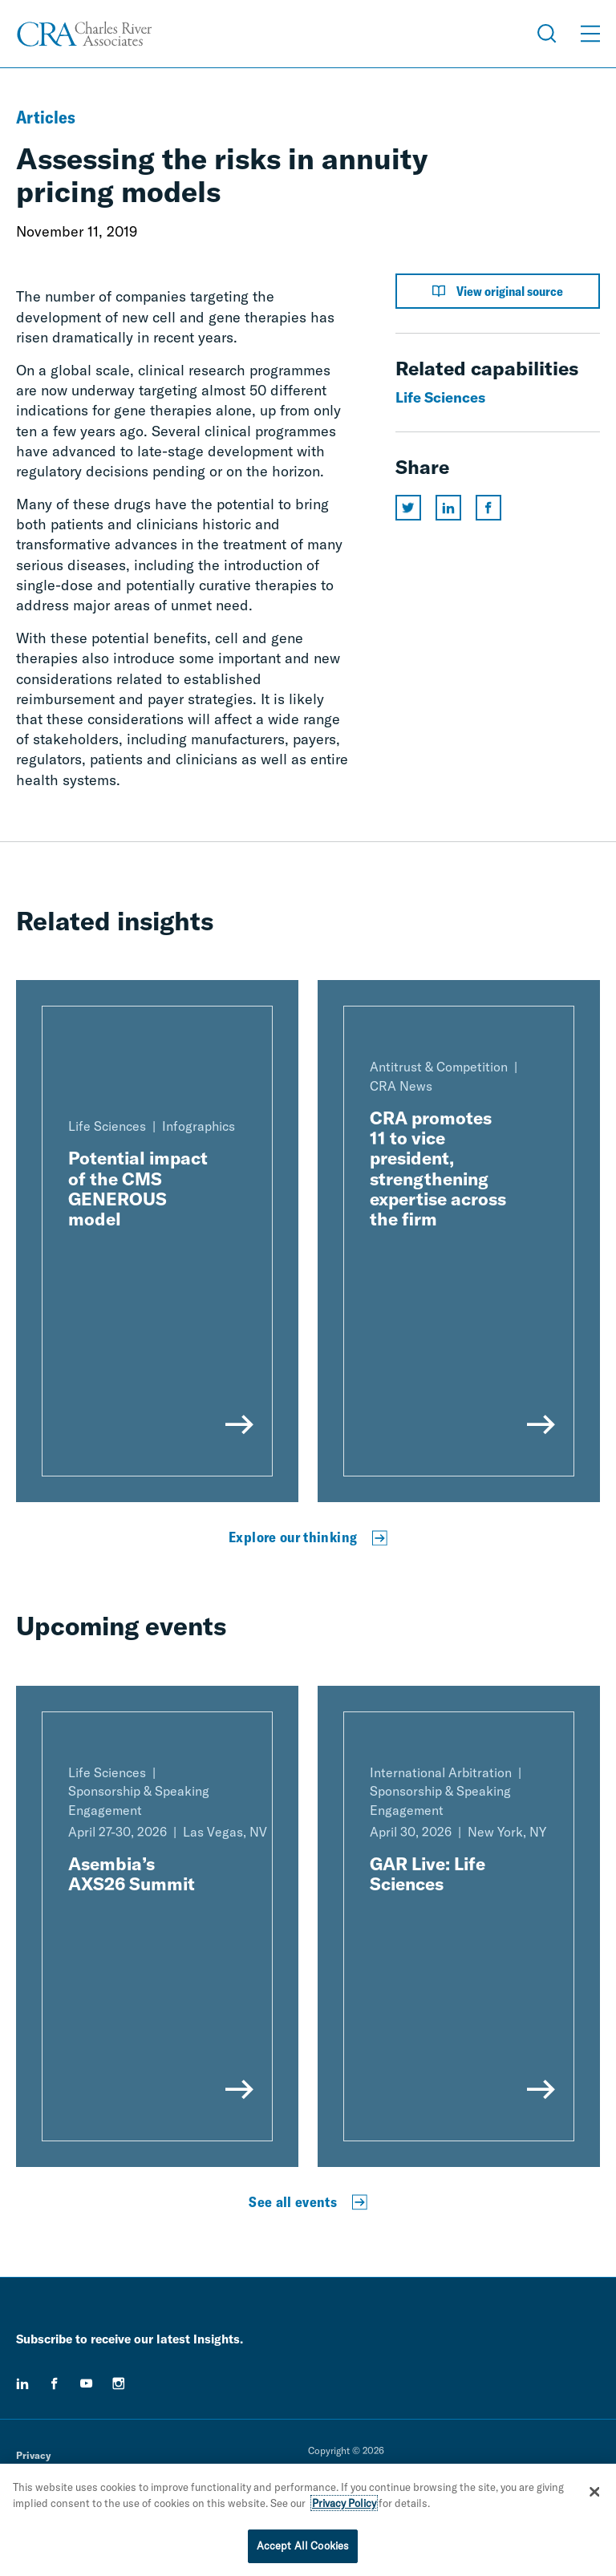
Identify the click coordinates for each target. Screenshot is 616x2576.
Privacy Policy (344, 2503)
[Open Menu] (590, 33)
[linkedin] (22, 2384)
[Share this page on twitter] (408, 507)
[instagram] (118, 2384)
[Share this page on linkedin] (448, 507)
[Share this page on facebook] (488, 507)
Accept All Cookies (303, 2545)
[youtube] (86, 2384)
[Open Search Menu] (547, 33)
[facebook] (54, 2384)
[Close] (594, 2492)
